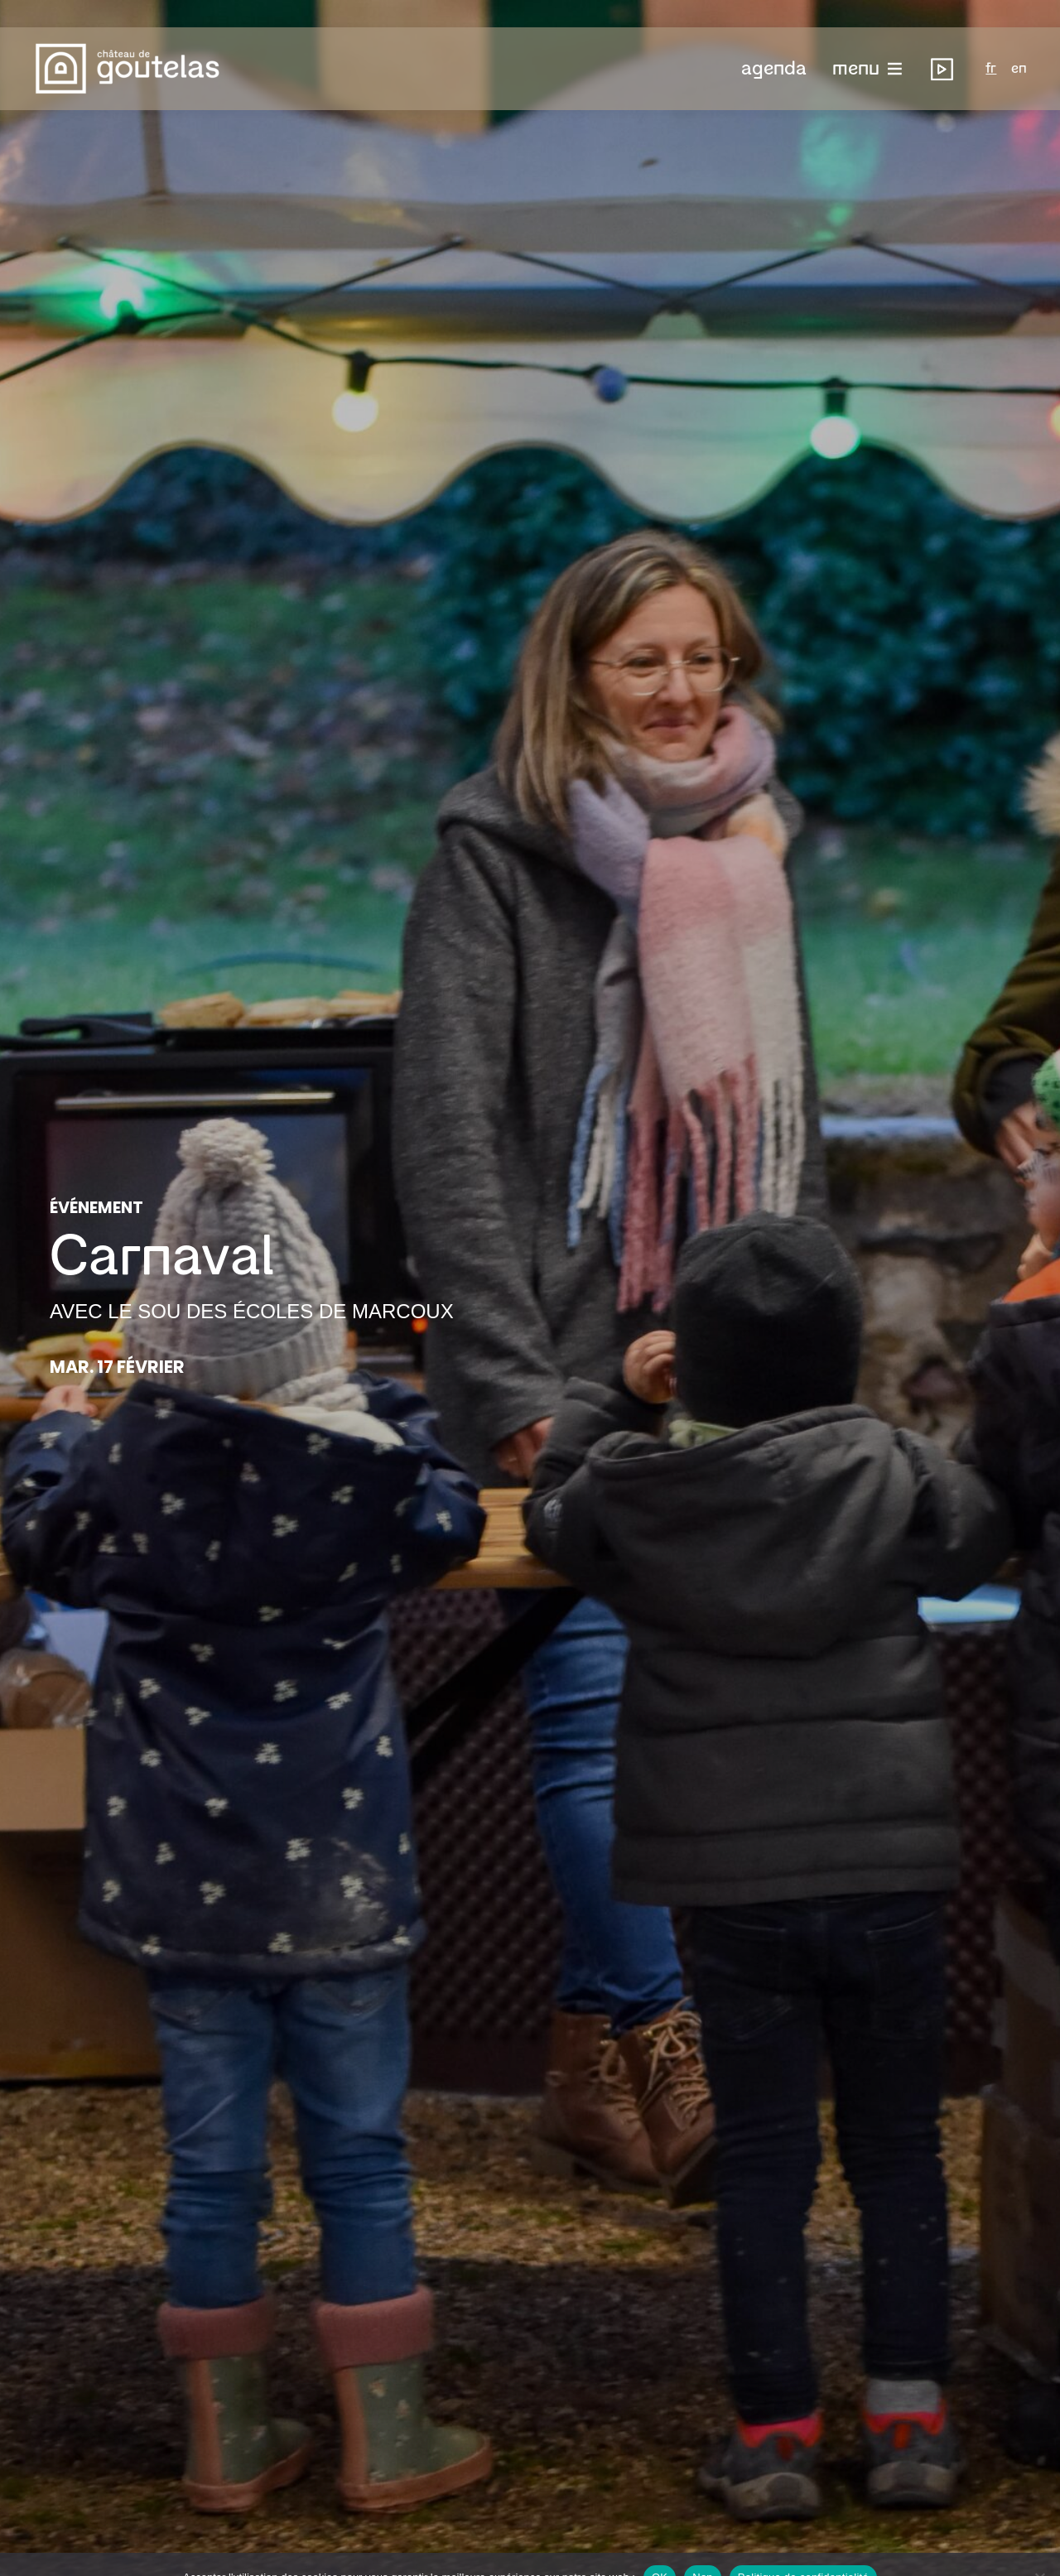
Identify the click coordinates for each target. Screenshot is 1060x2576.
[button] (773, 41)
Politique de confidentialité (803, 2550)
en (1019, 41)
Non (702, 2550)
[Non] (1039, 2550)
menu (855, 41)
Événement (96, 1208)
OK (659, 2550)
